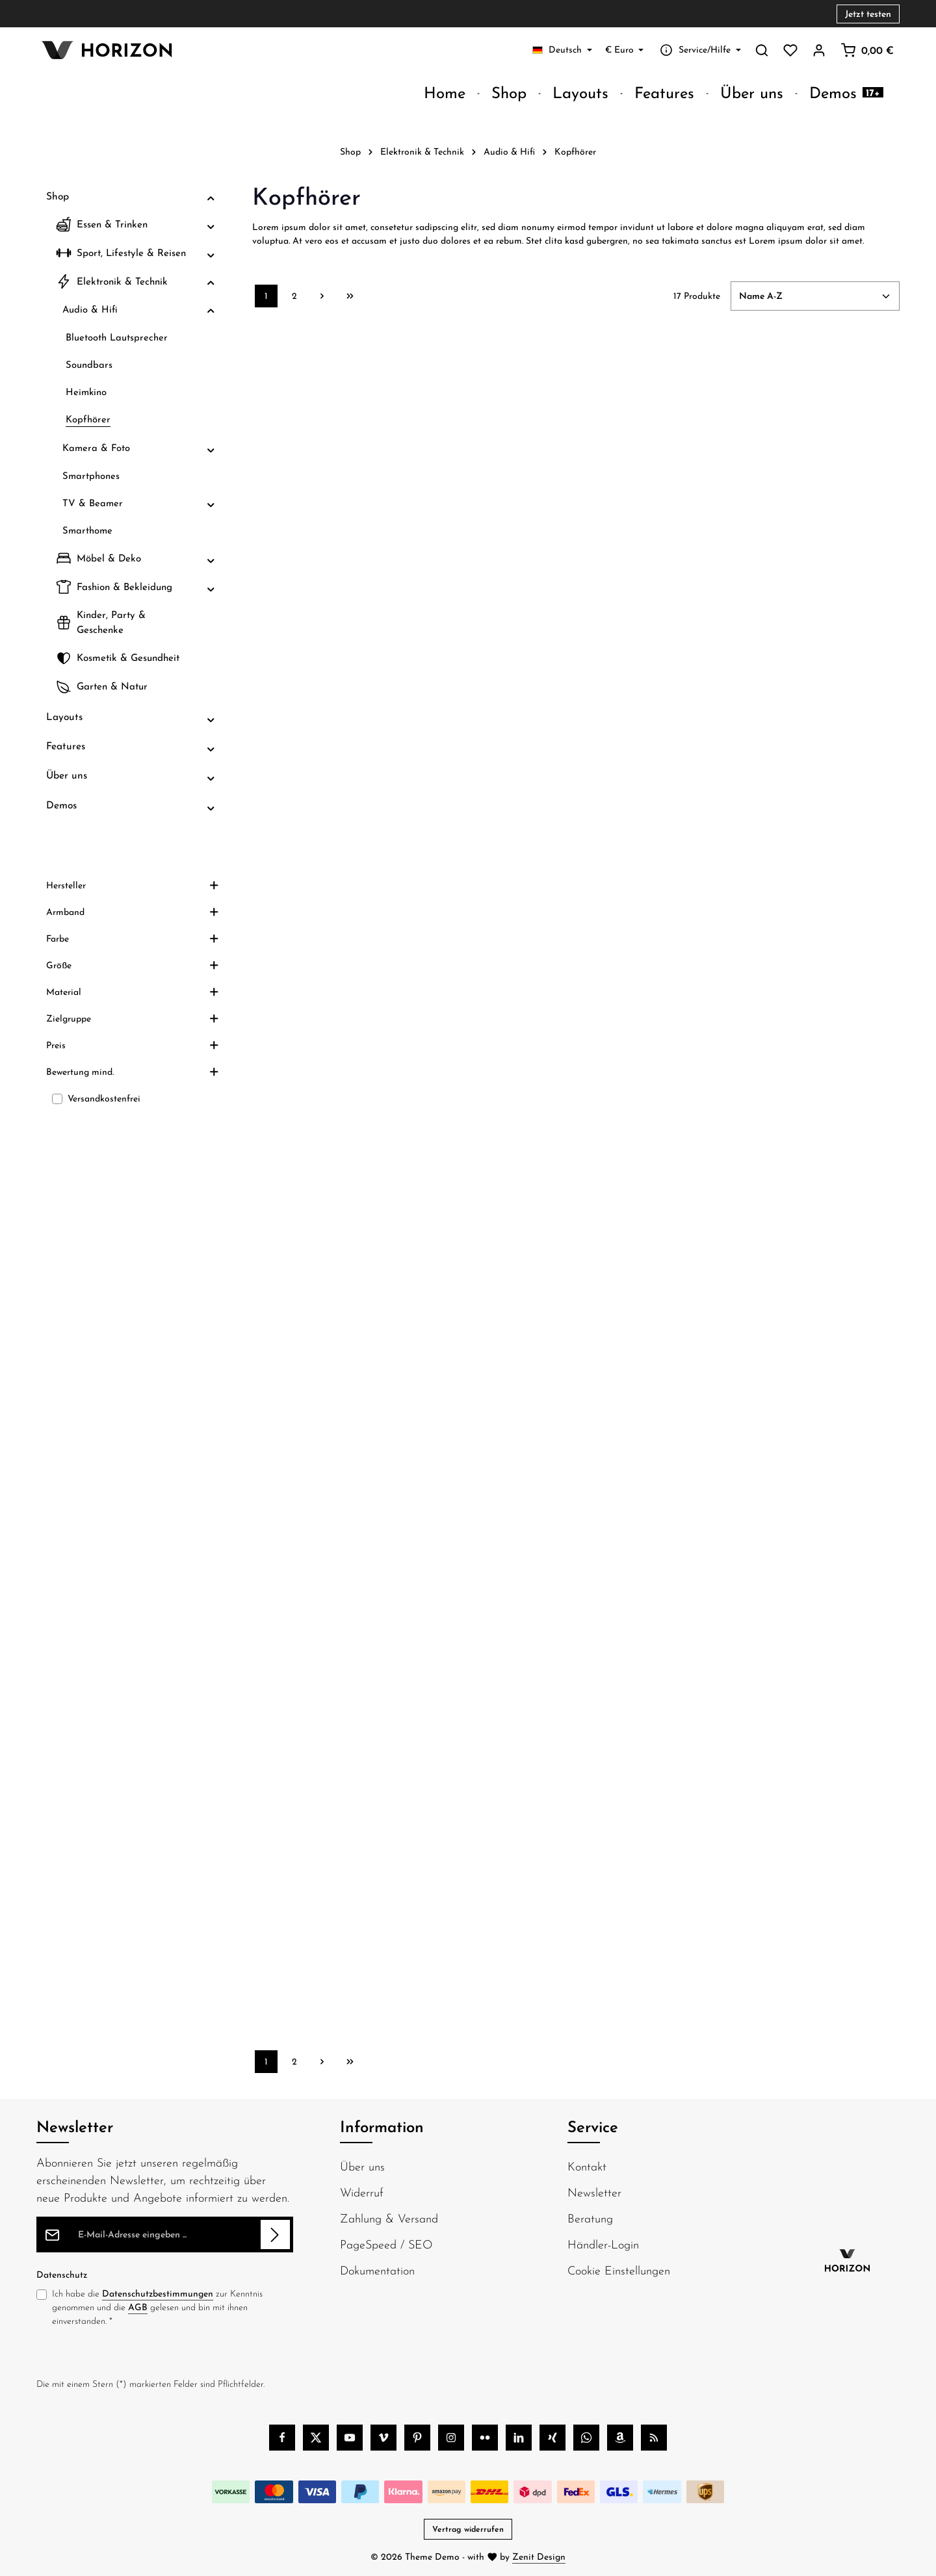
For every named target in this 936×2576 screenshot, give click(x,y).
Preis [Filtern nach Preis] (132, 1094)
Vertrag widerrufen (468, 2529)
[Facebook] (282, 2438)
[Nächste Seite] (322, 296)
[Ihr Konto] (819, 50)
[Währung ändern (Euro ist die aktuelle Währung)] (624, 50)
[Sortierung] (815, 296)
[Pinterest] (417, 2438)
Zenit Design (539, 2556)
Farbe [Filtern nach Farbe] (132, 988)
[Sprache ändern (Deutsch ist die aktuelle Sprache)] (562, 50)
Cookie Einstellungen (618, 2270)
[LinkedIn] (519, 2438)
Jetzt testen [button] (868, 13)
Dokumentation (377, 2270)
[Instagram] (451, 2438)
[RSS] (654, 2438)
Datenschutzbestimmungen (157, 2293)
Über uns (362, 2166)
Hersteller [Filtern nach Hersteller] (132, 934)
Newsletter (594, 2192)
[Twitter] (316, 2438)
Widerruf (362, 2192)
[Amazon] (620, 2438)
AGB (138, 2307)
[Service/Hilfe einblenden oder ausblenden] (698, 50)
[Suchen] (762, 50)
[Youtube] (350, 2438)
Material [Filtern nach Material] (132, 1041)
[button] (210, 197)
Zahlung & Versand (389, 2218)
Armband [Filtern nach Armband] (132, 961)
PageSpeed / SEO (386, 2244)
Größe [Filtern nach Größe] (132, 1014)
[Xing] (553, 2438)
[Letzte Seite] (350, 296)
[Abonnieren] (275, 2234)
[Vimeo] (383, 2438)
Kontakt (586, 2166)
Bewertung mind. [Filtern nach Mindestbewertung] (132, 1121)
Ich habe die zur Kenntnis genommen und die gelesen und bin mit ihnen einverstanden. (157, 2306)
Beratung (590, 2218)
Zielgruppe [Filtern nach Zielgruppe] (132, 1068)
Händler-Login (603, 2244)
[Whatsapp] (586, 2438)
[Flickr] (485, 2438)
